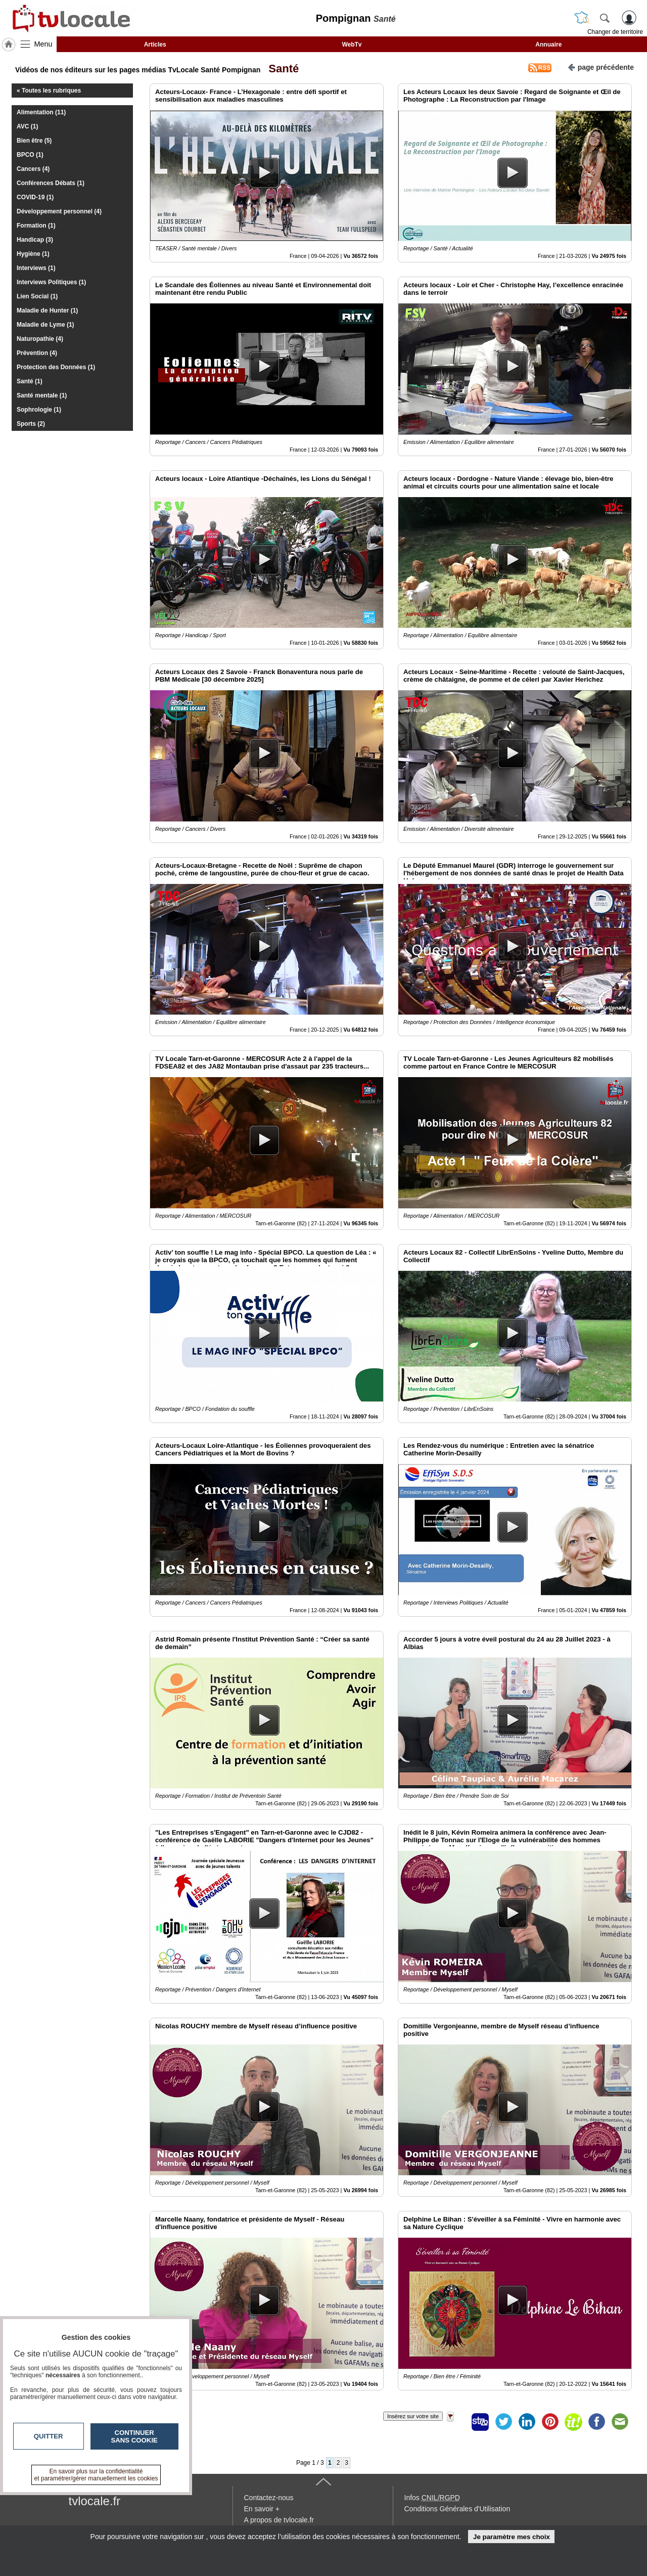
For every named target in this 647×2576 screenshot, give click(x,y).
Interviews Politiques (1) (51, 282)
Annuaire (548, 44)
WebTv (351, 44)
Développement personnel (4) (59, 211)
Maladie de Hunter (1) (47, 310)
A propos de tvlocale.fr (279, 2520)
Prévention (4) (37, 353)
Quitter (48, 2436)
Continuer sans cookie (134, 2436)
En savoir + (262, 2509)
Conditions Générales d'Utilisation (457, 2509)
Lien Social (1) (37, 296)
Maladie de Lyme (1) (45, 324)
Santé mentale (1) (42, 395)
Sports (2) (31, 423)
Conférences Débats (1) (50, 183)
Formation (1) (36, 225)
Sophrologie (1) (39, 409)
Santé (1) (29, 381)
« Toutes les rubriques (49, 90)
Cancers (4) (33, 168)
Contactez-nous (269, 2498)
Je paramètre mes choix (511, 2537)
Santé (280, 68)
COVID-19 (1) (35, 197)
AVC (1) (27, 126)
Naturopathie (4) (40, 338)
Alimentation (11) (41, 112)
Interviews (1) (36, 268)
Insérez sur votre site (413, 2416)
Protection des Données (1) (56, 367)
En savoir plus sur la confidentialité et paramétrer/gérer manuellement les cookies (96, 2475)
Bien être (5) (34, 140)
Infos (432, 2498)
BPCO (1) (30, 154)
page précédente (601, 66)
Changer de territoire (615, 31)
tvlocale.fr (95, 2501)
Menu (43, 44)
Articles (155, 44)
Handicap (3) (35, 239)
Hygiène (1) (33, 253)
